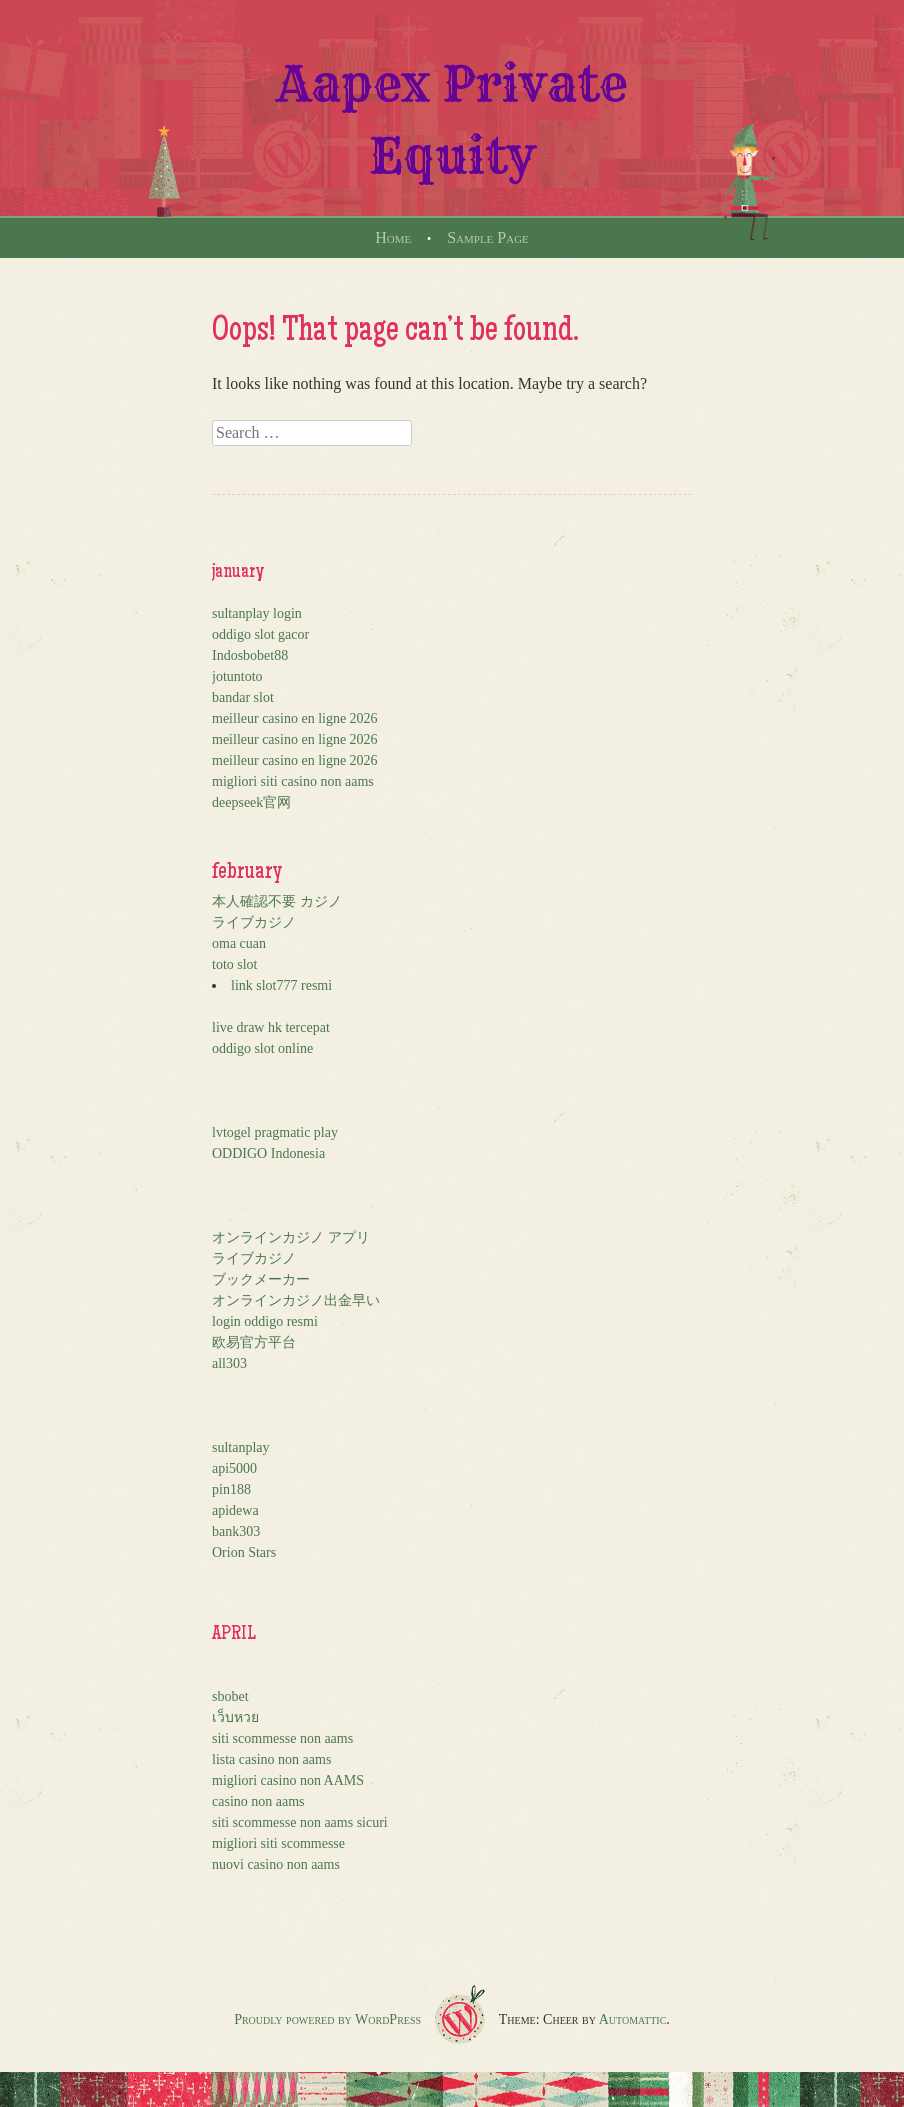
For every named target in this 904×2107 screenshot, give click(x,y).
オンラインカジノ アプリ (291, 1237)
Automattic (633, 2019)
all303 (229, 1363)
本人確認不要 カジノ (277, 901)
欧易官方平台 (254, 1342)
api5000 (234, 1468)
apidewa (235, 1510)
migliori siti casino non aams (293, 781)
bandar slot (243, 697)
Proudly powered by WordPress (327, 2019)
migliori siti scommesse (278, 1843)
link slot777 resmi (281, 985)
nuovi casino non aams (276, 1864)
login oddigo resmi (265, 1321)
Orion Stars (244, 1552)
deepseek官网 (251, 802)
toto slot (235, 964)
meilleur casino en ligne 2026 (295, 718)
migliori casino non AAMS (288, 1780)
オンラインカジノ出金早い (296, 1300)
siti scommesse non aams (282, 1738)
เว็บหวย (235, 1717)
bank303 (236, 1531)
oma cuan (239, 943)
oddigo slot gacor (260, 634)
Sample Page (488, 237)
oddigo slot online (262, 1048)
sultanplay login (257, 613)
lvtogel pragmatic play (275, 1132)
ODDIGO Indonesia (268, 1153)
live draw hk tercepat (271, 1027)
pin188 (231, 1489)
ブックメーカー (261, 1279)
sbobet (230, 1696)
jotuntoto (237, 676)
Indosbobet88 (250, 655)
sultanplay (241, 1447)
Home (393, 237)
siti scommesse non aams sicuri (300, 1822)
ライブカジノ (254, 922)
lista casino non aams (271, 1759)
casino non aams (258, 1801)
